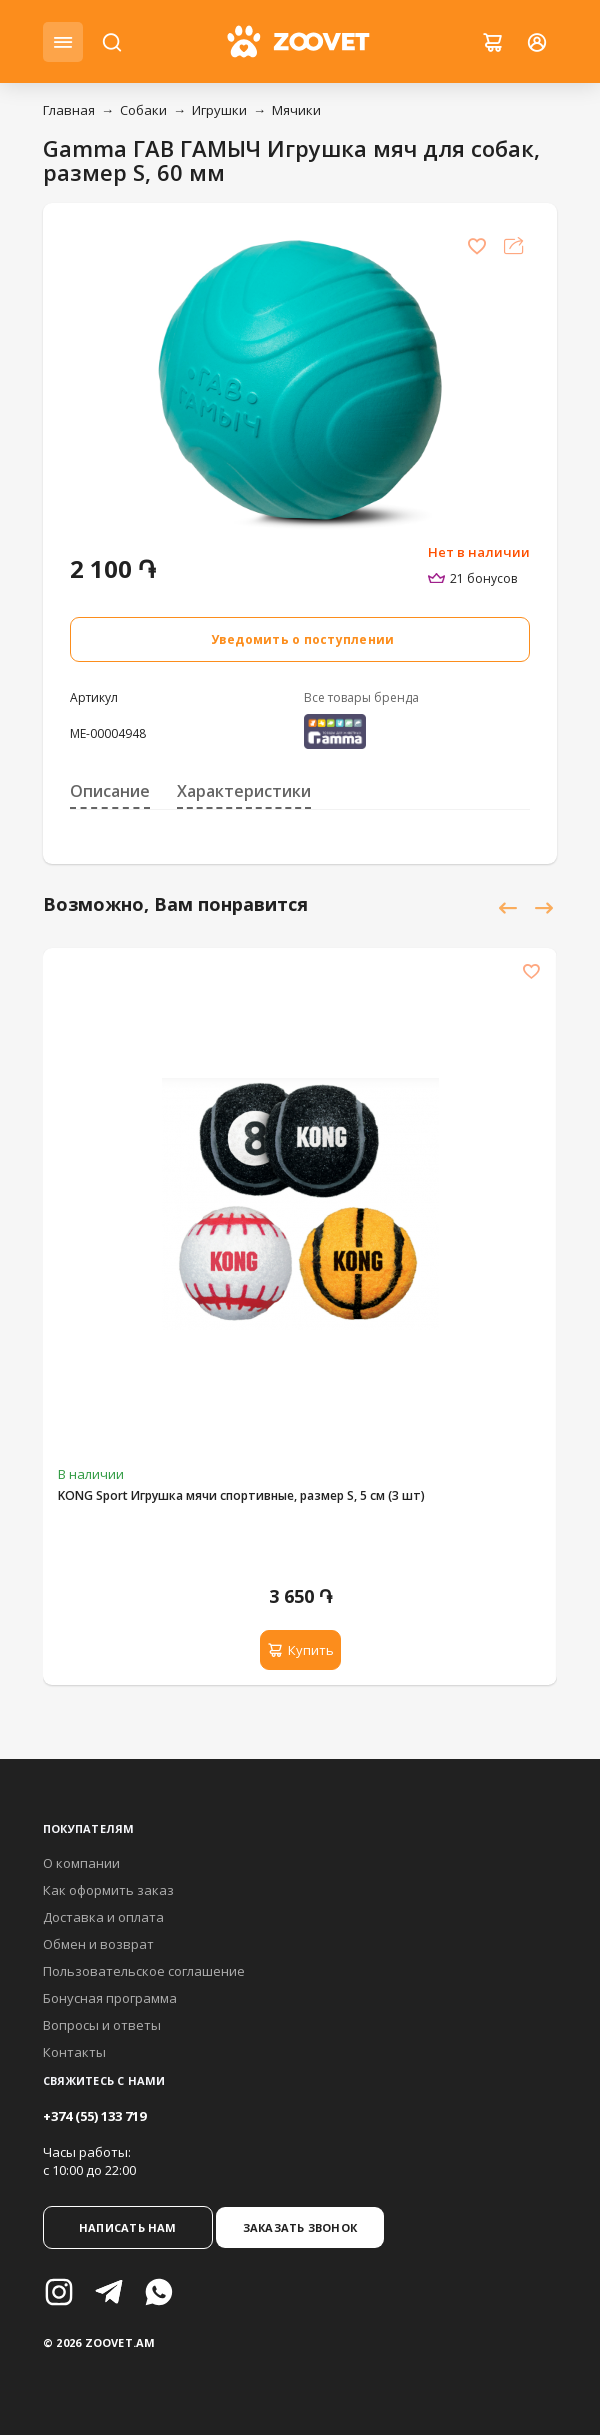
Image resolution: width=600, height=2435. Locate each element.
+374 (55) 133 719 (94, 2116)
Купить (300, 1650)
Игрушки (219, 110)
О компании (81, 1863)
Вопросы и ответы (102, 2025)
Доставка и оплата (103, 1917)
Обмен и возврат (98, 1944)
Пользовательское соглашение (144, 1971)
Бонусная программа (110, 1998)
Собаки (143, 110)
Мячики (296, 110)
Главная (69, 110)
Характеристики (244, 791)
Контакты (74, 2052)
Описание (110, 791)
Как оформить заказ (108, 1890)
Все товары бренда (361, 697)
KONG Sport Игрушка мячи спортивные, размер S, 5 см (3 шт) (241, 1495)
